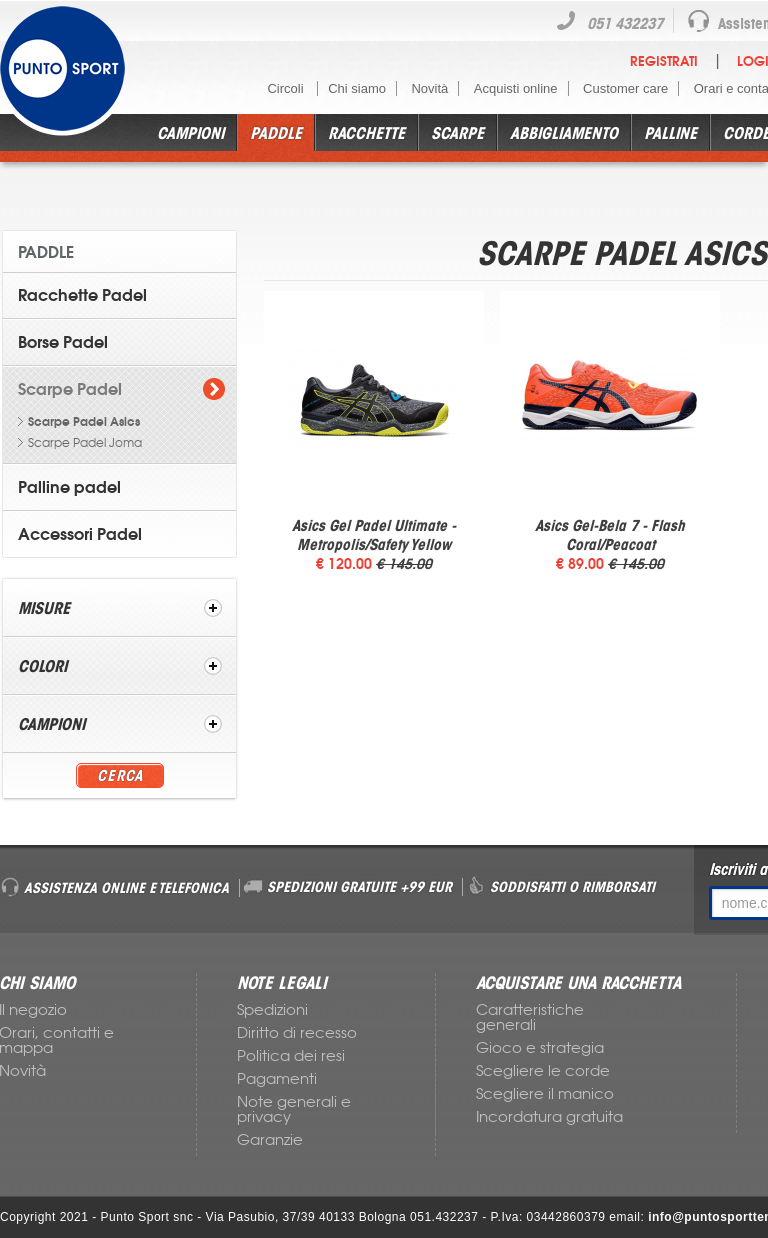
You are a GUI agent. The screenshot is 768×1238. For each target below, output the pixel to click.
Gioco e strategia (540, 1048)
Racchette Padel (82, 295)
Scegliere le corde (543, 1071)
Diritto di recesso (297, 1033)
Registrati (664, 61)
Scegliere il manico (545, 1094)
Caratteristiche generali (530, 1017)
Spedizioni (272, 1010)
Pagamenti (277, 1079)
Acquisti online (516, 88)
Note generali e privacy (294, 1109)
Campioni (190, 133)
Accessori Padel (80, 534)
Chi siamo (357, 88)
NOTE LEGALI (282, 983)
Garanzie (270, 1140)
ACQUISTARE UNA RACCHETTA (578, 983)
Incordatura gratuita (549, 1117)
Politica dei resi (291, 1056)
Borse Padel (63, 342)
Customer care (625, 88)
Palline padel (69, 487)
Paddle (276, 133)
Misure (44, 608)
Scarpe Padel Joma (85, 443)
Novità (429, 88)
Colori (42, 666)
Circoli (287, 88)
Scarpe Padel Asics (84, 422)
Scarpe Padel (70, 389)
